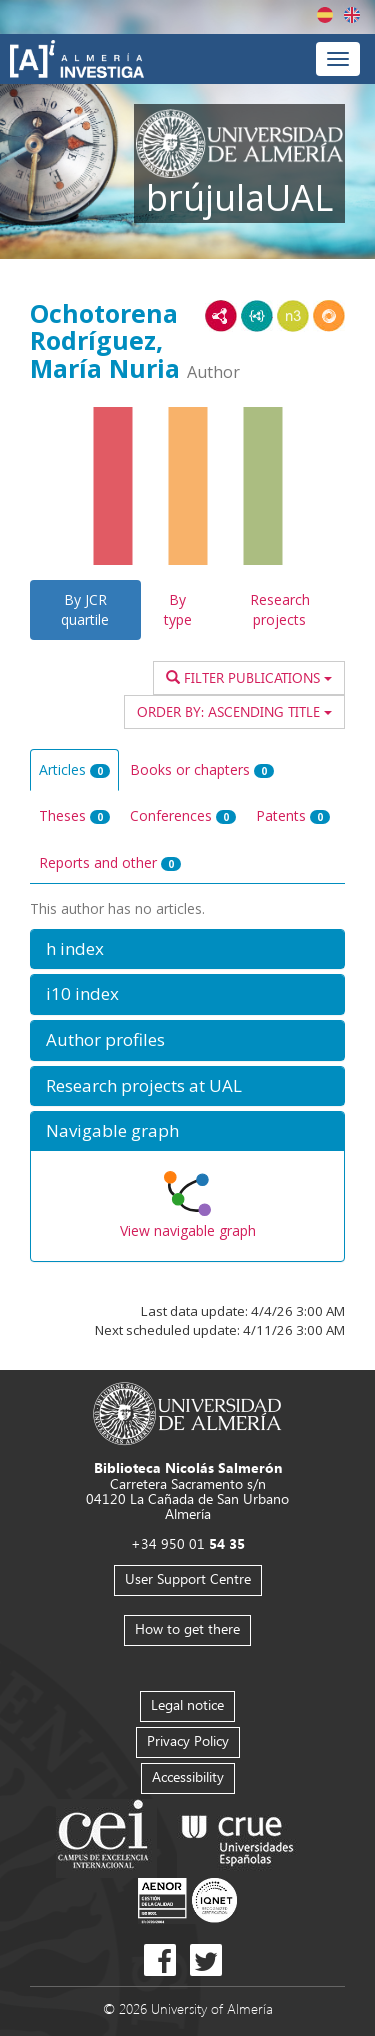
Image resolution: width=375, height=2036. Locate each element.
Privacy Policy (188, 1740)
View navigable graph (188, 1230)
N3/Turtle (293, 316)
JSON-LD (257, 316)
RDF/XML (221, 316)
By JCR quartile (85, 609)
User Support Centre (188, 1578)
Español (325, 15)
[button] (187, 949)
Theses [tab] (74, 815)
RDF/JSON (329, 316)
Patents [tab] (293, 815)
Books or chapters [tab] (202, 769)
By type (178, 609)
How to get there (187, 1628)
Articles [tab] (74, 769)
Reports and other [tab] (110, 862)
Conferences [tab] (183, 815)
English (352, 15)
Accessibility (188, 1776)
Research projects (280, 609)
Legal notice (187, 1704)
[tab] (187, 949)
